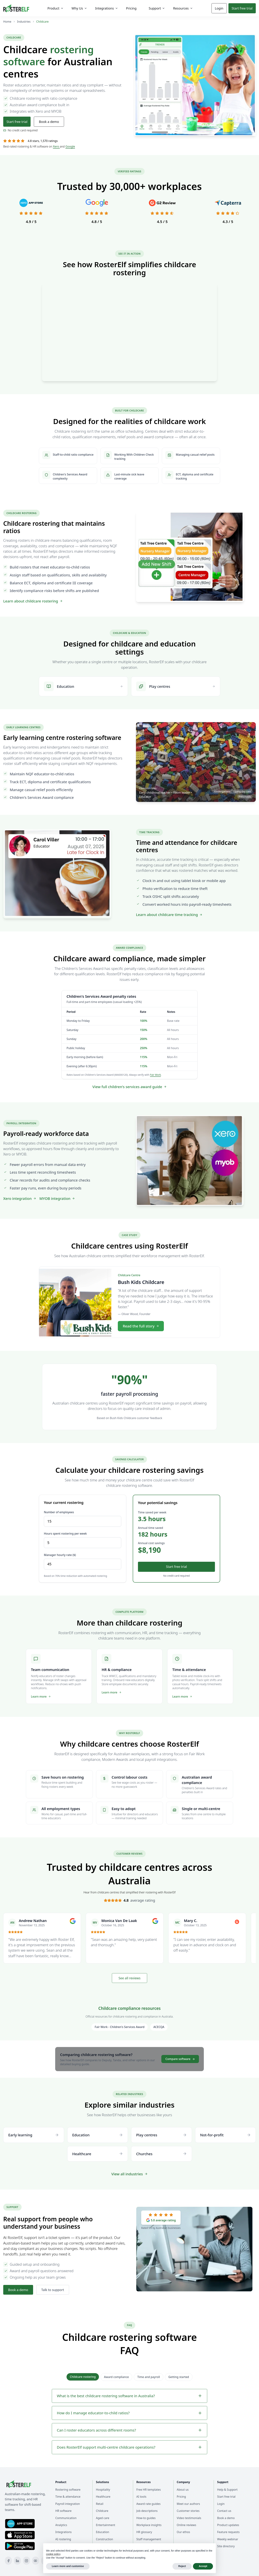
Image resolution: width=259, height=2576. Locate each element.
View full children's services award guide (129, 1086)
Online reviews (186, 2525)
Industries (24, 22)
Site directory (226, 2546)
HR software (63, 2511)
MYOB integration (57, 1198)
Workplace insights (149, 2525)
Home (7, 22)
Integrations (63, 2532)
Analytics (61, 2525)
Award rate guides (148, 2504)
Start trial (242, 8)
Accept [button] (203, 2566)
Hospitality (103, 2490)
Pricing (181, 2497)
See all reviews (129, 1978)
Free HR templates (148, 2490)
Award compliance (116, 2377)
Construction (104, 2539)
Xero (56, 146)
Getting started (178, 2377)
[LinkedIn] (17, 2561)
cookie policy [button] (53, 2554)
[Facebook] (8, 2561)
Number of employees (59, 1512)
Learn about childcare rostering (33, 601)
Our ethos (183, 2532)
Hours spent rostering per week (65, 1534)
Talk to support (52, 2290)
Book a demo (49, 121)
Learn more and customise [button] (68, 2566)
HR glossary (144, 2532)
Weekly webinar (227, 2539)
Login (219, 8)
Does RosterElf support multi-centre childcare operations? (129, 2447)
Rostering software (68, 2490)
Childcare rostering (83, 2377)
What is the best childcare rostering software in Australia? (129, 2395)
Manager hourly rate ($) (60, 1555)
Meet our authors (188, 2504)
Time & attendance (68, 2497)
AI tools (141, 2497)
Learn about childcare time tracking (169, 914)
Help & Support (227, 2490)
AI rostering (63, 2539)
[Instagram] (26, 2561)
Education (102, 2532)
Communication (66, 2518)
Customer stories (188, 2511)
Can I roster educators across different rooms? (129, 2430)
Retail (99, 2504)
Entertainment (105, 2525)
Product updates (228, 2525)
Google (70, 146)
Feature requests (228, 2532)
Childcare (102, 2511)
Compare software (180, 2059)
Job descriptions (147, 2511)
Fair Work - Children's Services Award (119, 2027)
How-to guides (146, 2518)
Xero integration (19, 1198)
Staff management (148, 2539)
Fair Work (155, 1074)
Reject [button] (182, 2566)
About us (183, 2490)
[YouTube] (35, 2561)
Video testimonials (189, 2518)
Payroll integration (67, 2504)
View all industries (129, 2173)
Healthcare (103, 2497)
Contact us (224, 2511)
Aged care (102, 2518)
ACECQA (158, 2027)
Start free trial (226, 2497)
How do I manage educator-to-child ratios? (129, 2412)
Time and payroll (148, 2377)
